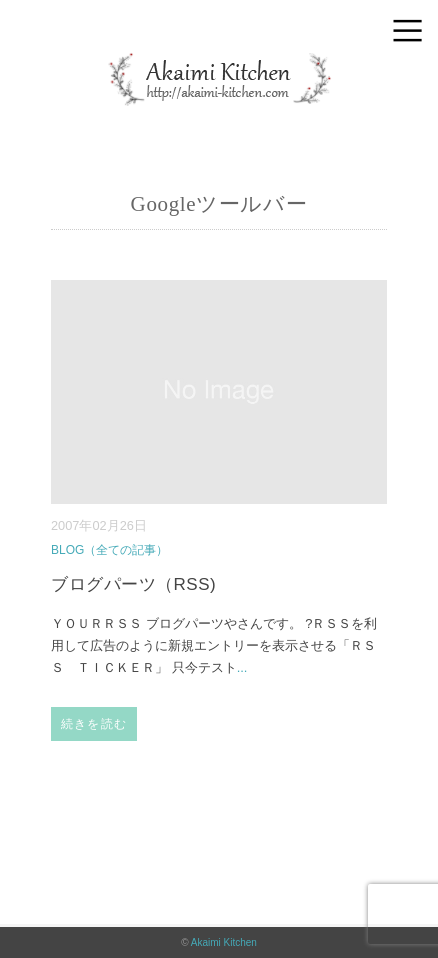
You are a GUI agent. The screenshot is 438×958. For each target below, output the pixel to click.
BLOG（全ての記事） (109, 550)
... (242, 667)
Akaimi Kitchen (224, 942)
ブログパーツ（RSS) (133, 584)
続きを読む (94, 724)
